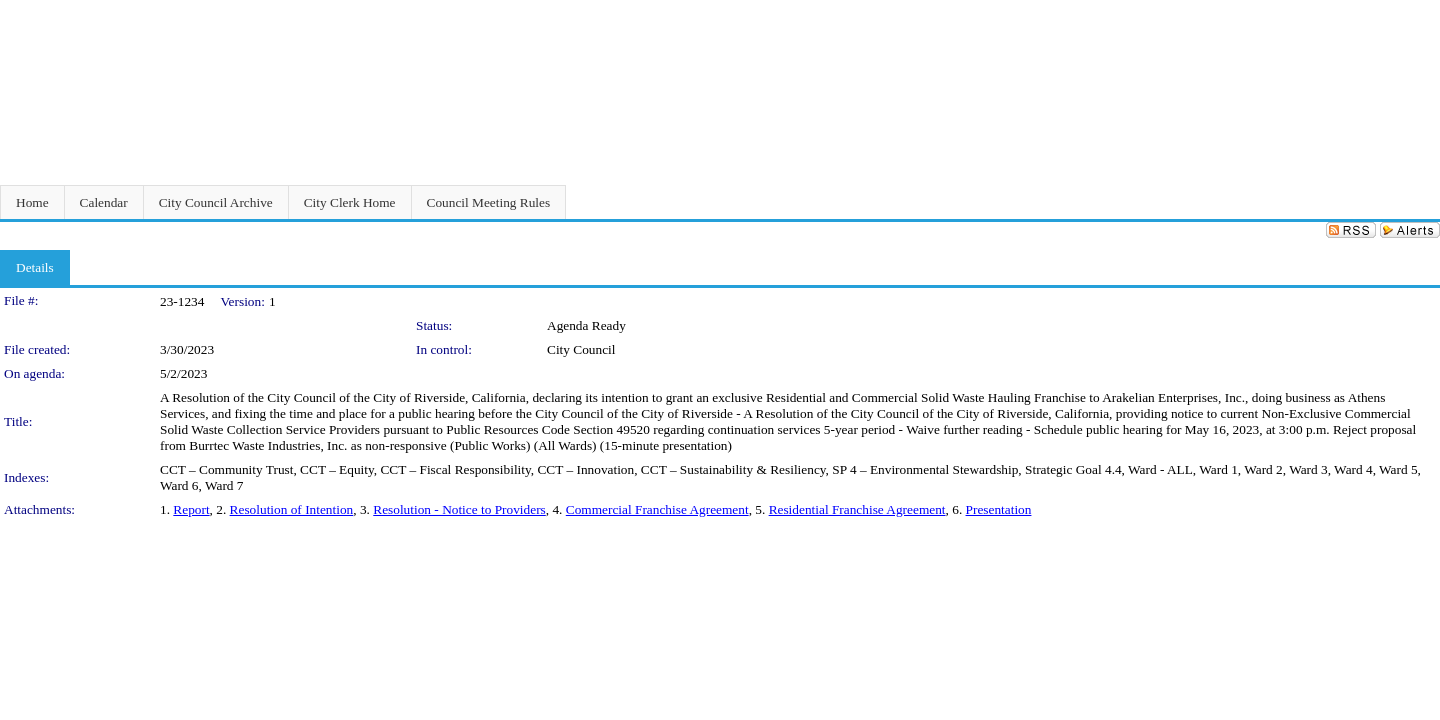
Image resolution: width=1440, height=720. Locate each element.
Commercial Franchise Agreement (657, 509)
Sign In (1415, 12)
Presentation (999, 509)
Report (191, 509)
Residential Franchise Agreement (857, 509)
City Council (581, 349)
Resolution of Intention (292, 509)
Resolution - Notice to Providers (459, 509)
